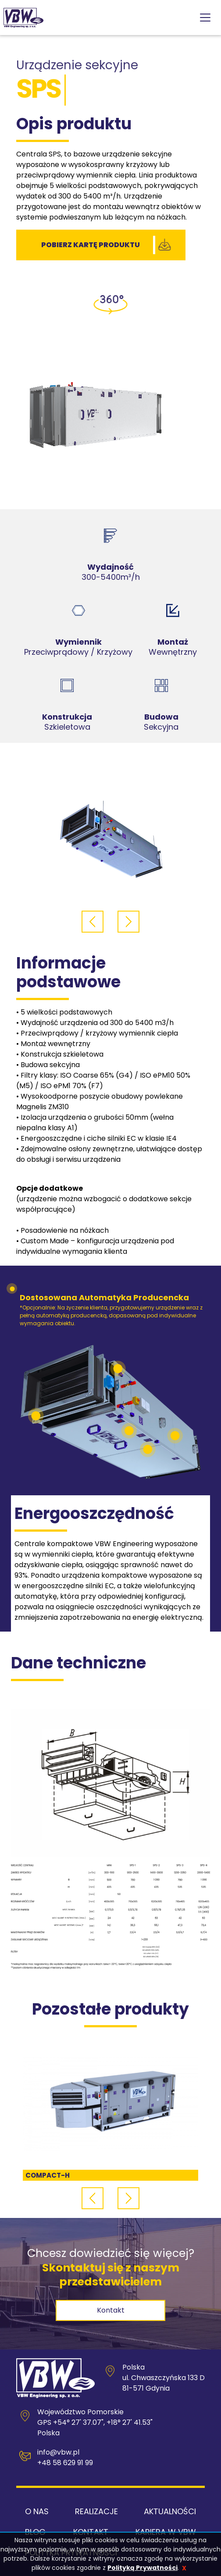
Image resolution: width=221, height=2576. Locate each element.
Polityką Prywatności (142, 2567)
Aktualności (170, 2511)
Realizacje (96, 2511)
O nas (37, 2511)
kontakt (111, 2310)
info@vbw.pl (58, 2452)
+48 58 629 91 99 (65, 2463)
